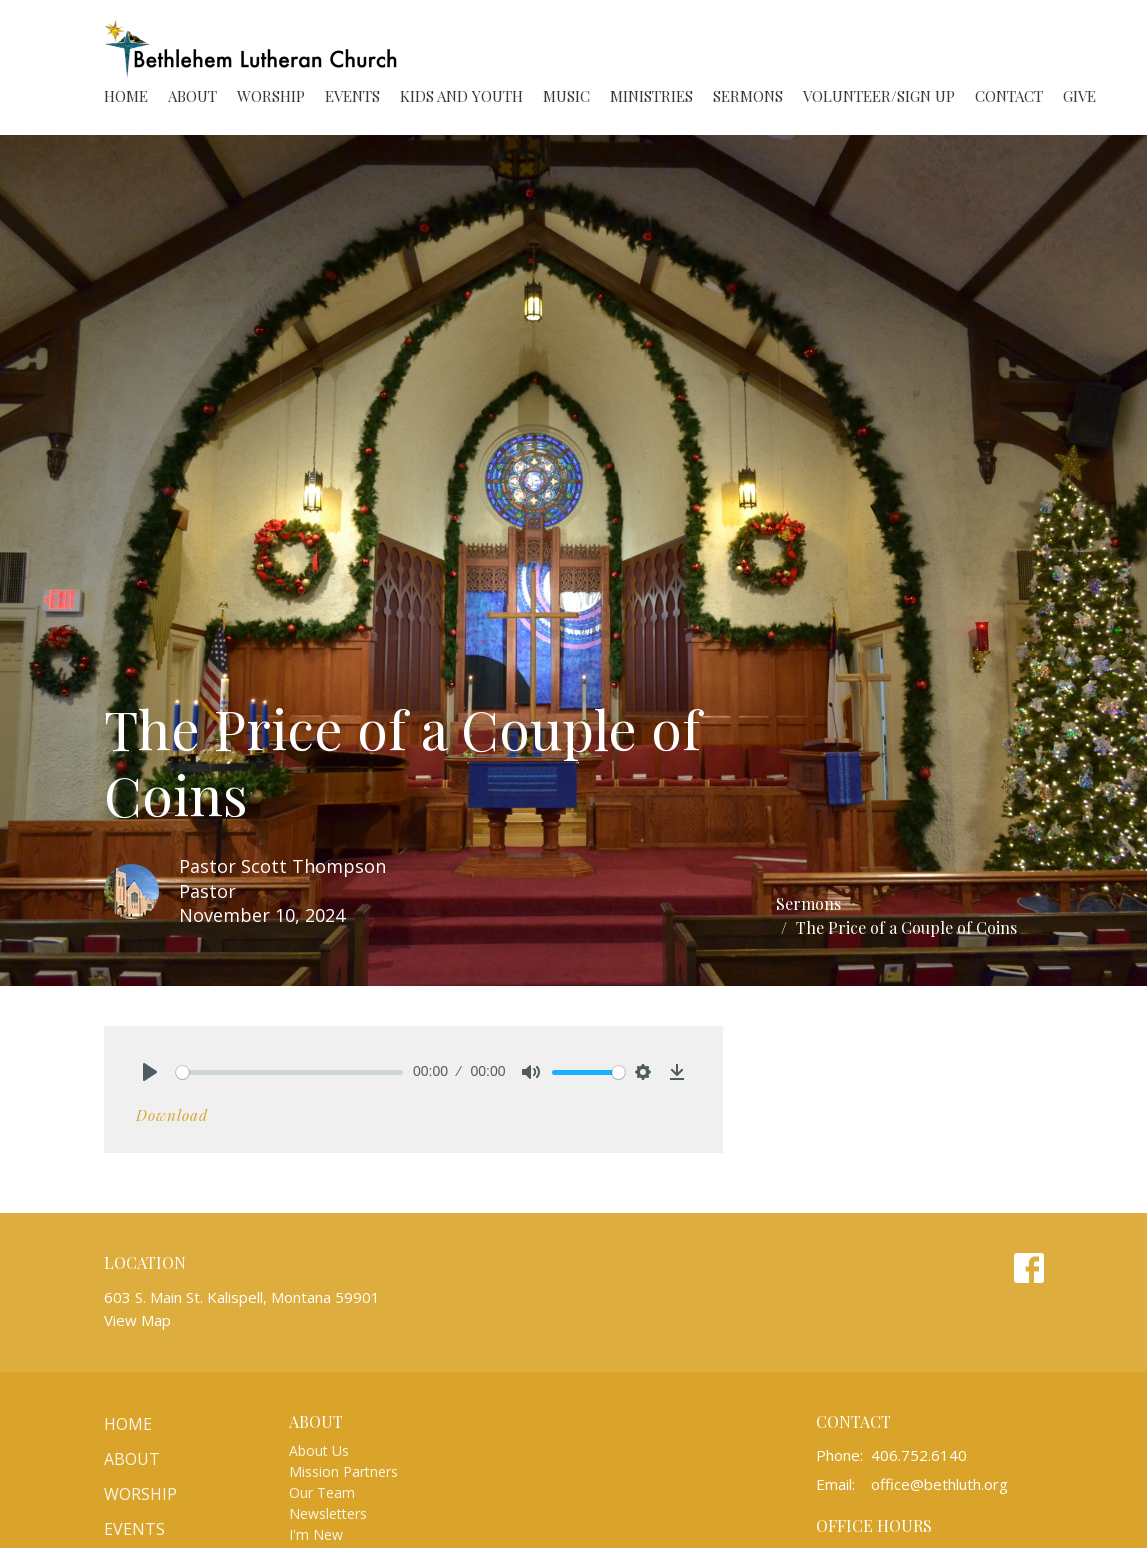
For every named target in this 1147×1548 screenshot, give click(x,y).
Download (172, 1115)
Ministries (651, 96)
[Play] (150, 1072)
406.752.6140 (919, 1455)
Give (1079, 96)
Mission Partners (343, 1471)
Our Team (322, 1492)
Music (566, 96)
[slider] (290, 1072)
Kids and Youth (461, 96)
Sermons (748, 96)
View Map (137, 1320)
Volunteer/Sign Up (879, 96)
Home (126, 96)
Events (352, 96)
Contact (1009, 96)
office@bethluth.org (939, 1484)
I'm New (316, 1534)
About (192, 96)
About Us (319, 1450)
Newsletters (328, 1513)
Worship (271, 96)
